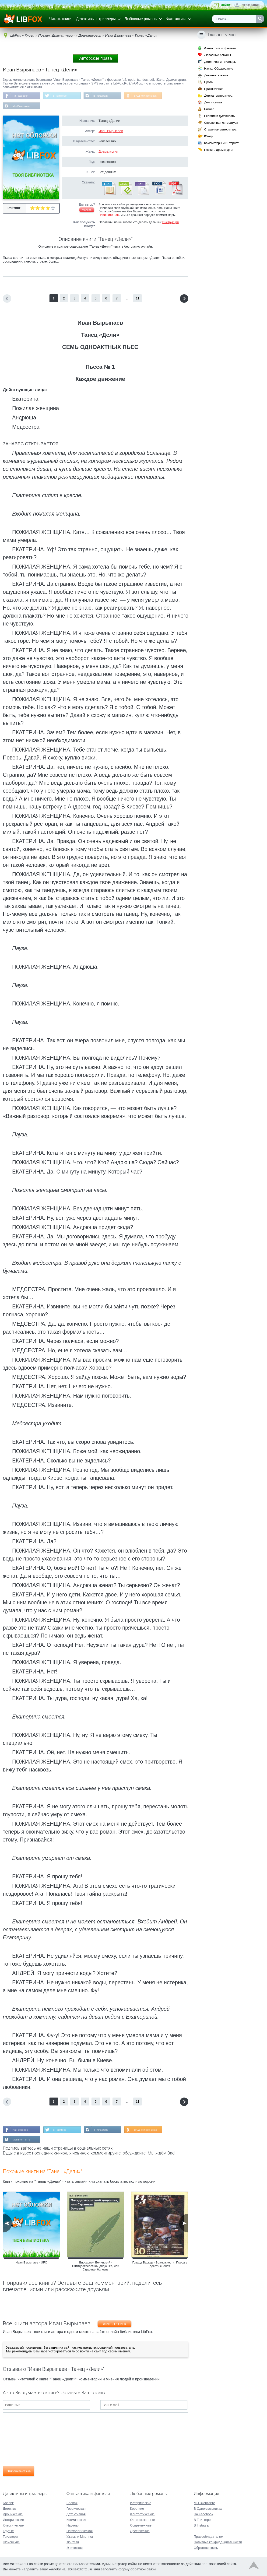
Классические (13, 2525)
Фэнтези (73, 2542)
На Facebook (21, 96)
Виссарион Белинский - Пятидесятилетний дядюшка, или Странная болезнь (95, 2267)
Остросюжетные (142, 2520)
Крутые (8, 2531)
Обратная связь (206, 2548)
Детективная (76, 2514)
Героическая (76, 2509)
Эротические (139, 2531)
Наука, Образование (218, 68)
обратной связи (143, 2569)
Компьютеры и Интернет (221, 143)
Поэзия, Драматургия (219, 149)
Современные (140, 2525)
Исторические (13, 2520)
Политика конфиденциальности (218, 2542)
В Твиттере (61, 96)
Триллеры (10, 2537)
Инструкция (170, 223)
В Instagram (103, 96)
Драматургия (108, 152)
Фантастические (142, 2514)
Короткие (137, 2509)
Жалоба (86, 210)
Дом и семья (213, 102)
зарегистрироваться (55, 2353)
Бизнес (209, 109)
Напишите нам (108, 215)
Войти (225, 5)
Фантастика (176, 19)
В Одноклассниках (149, 96)
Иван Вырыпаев (110, 132)
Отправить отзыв (19, 2472)
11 (138, 299)
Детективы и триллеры (96, 19)
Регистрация (250, 5)
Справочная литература (221, 122)
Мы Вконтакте (22, 106)
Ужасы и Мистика (80, 2537)
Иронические (13, 2514)
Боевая (72, 2503)
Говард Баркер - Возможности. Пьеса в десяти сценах (159, 2265)
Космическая (76, 2520)
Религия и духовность (219, 116)
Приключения (213, 89)
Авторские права (95, 58)
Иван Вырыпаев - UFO (31, 2264)
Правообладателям (208, 2537)
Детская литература (218, 95)
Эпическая (75, 2548)
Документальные (216, 75)
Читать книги (60, 19)
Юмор (208, 136)
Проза (208, 82)
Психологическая (80, 2531)
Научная (73, 2525)
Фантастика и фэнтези (220, 48)
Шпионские (11, 2542)
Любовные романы (141, 19)
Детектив (10, 2509)
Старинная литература (220, 129)
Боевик (8, 2503)
